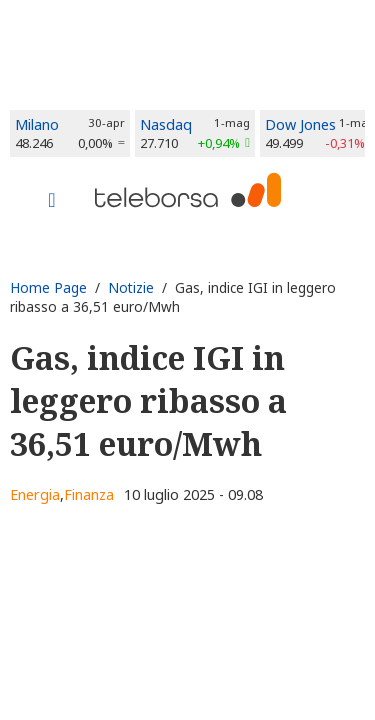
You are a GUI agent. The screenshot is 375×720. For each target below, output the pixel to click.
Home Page (48, 287)
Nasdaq (166, 124)
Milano (37, 124)
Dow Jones (300, 124)
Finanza (89, 494)
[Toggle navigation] (52, 202)
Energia (35, 494)
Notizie (131, 287)
